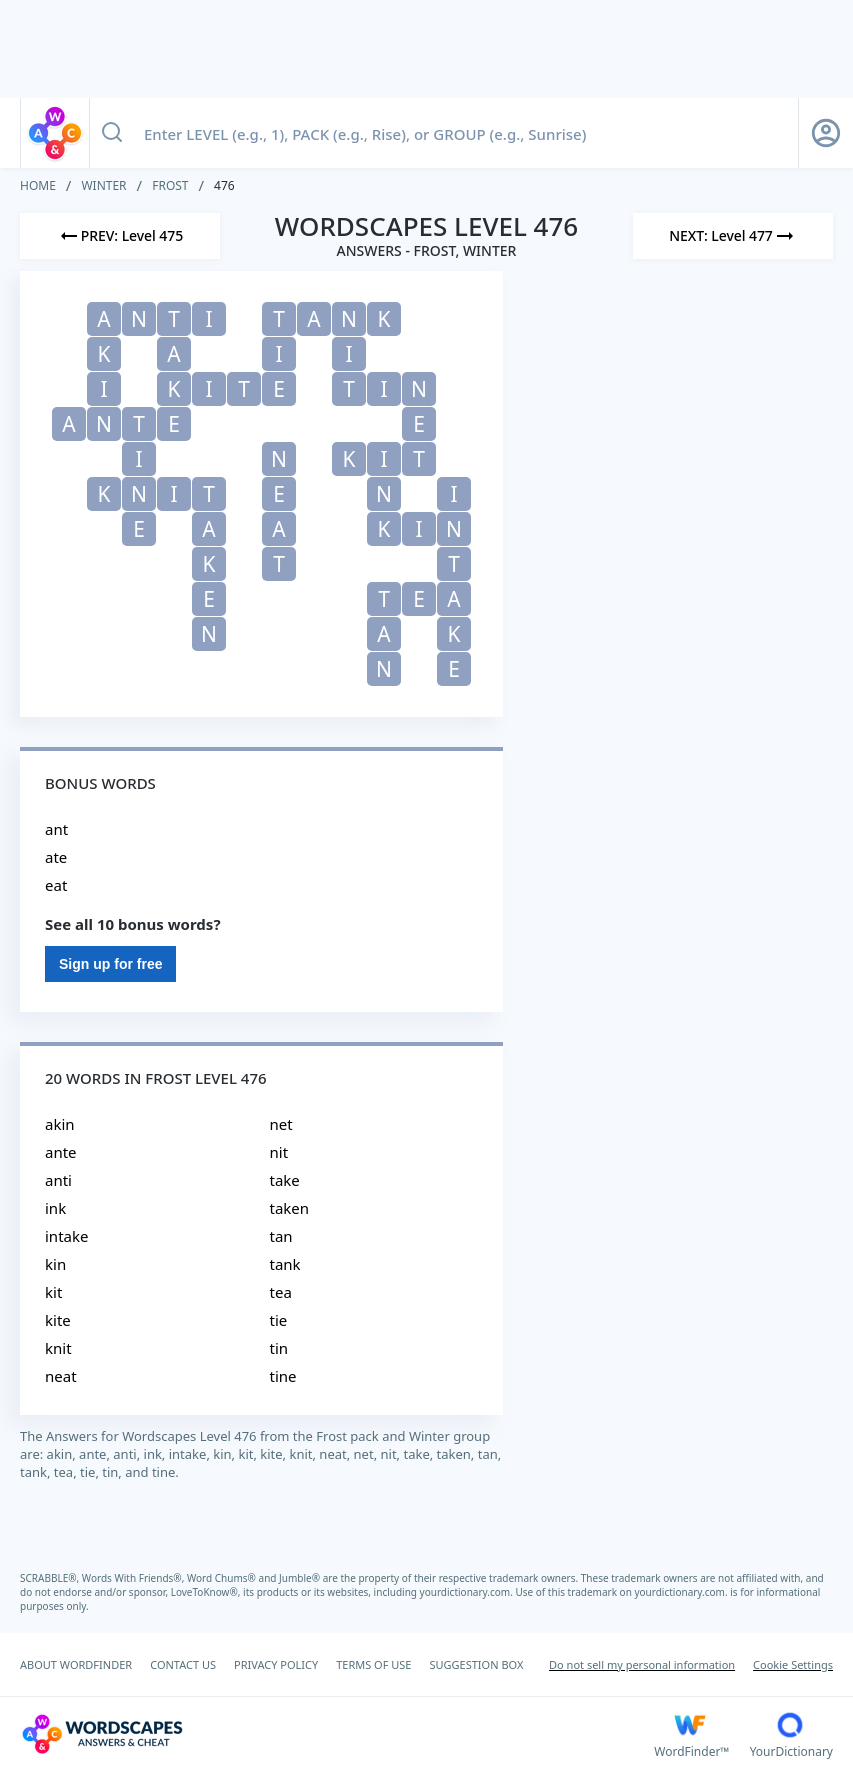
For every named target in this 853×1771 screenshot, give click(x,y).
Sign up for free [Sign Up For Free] (110, 964)
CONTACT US (183, 1664)
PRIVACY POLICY (276, 1664)
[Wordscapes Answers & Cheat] (337, 1734)
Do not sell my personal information (642, 1664)
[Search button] (112, 133)
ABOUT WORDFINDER (76, 1664)
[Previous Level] (120, 236)
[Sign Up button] (826, 133)
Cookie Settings (793, 1664)
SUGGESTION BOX (476, 1664)
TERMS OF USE (373, 1664)
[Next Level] (733, 236)
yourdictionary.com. (468, 1592)
